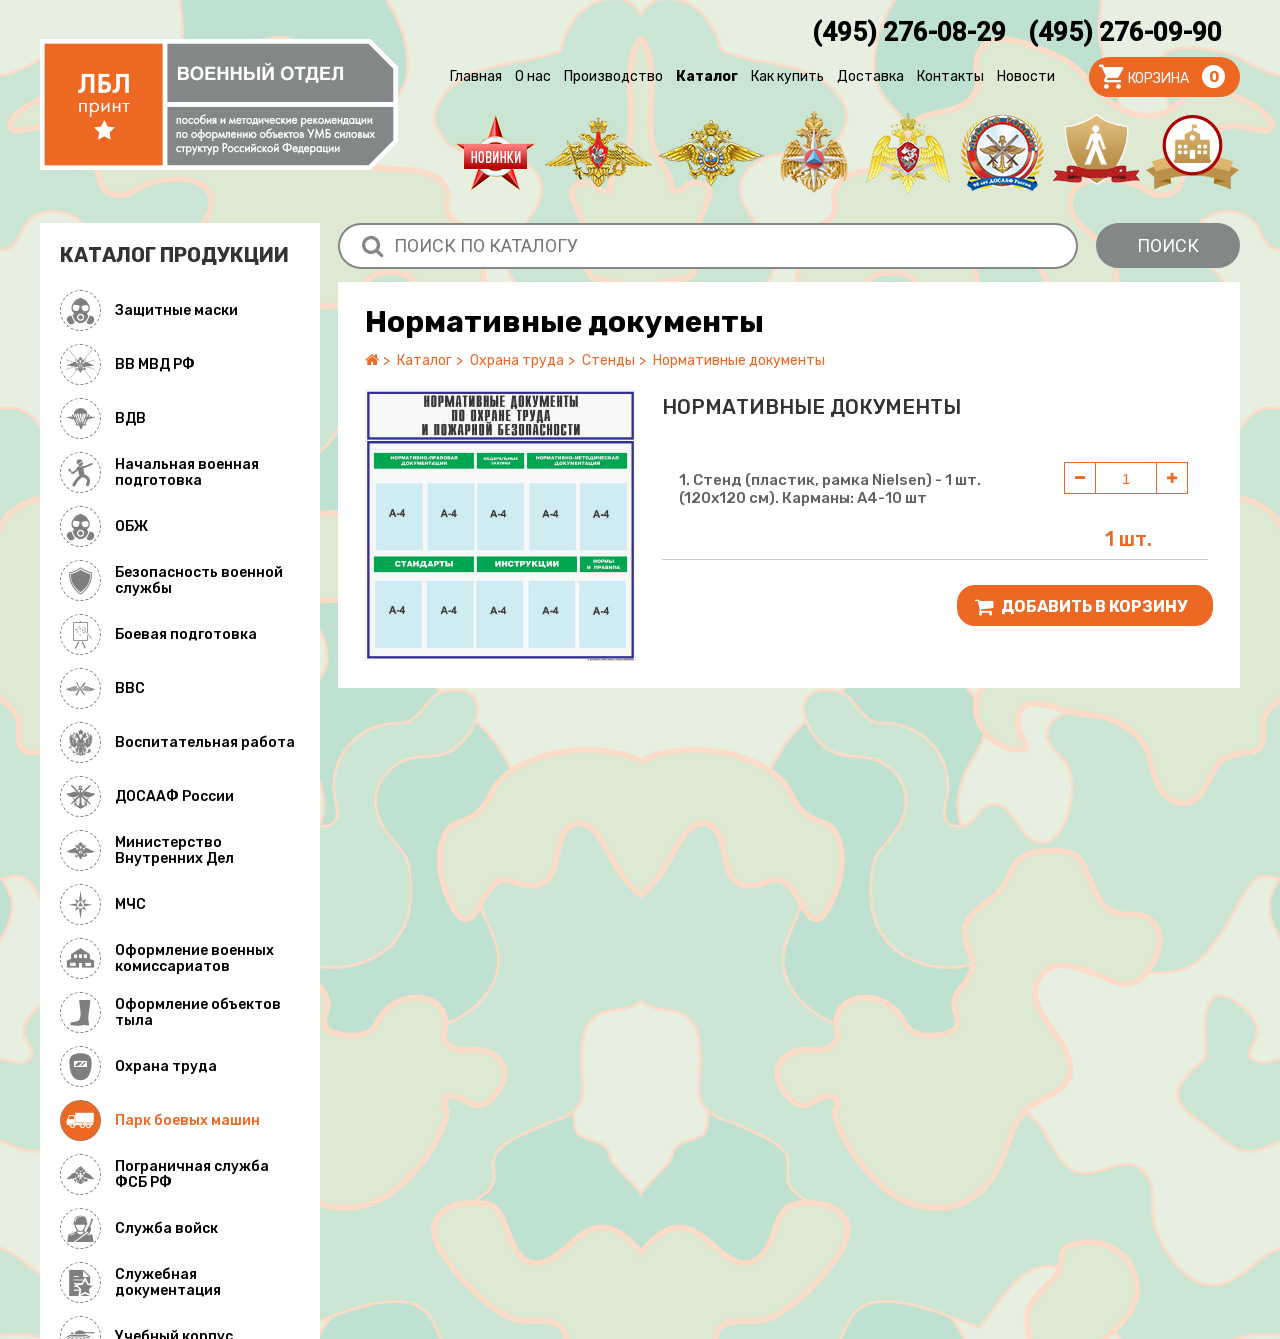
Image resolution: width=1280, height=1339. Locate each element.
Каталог (707, 76)
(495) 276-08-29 (909, 32)
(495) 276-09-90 (1125, 32)
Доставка (870, 76)
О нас (533, 76)
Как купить (787, 76)
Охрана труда (517, 360)
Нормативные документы (739, 360)
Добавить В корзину (1081, 607)
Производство (613, 76)
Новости (1026, 76)
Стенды (608, 360)
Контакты (950, 76)
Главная (476, 76)
